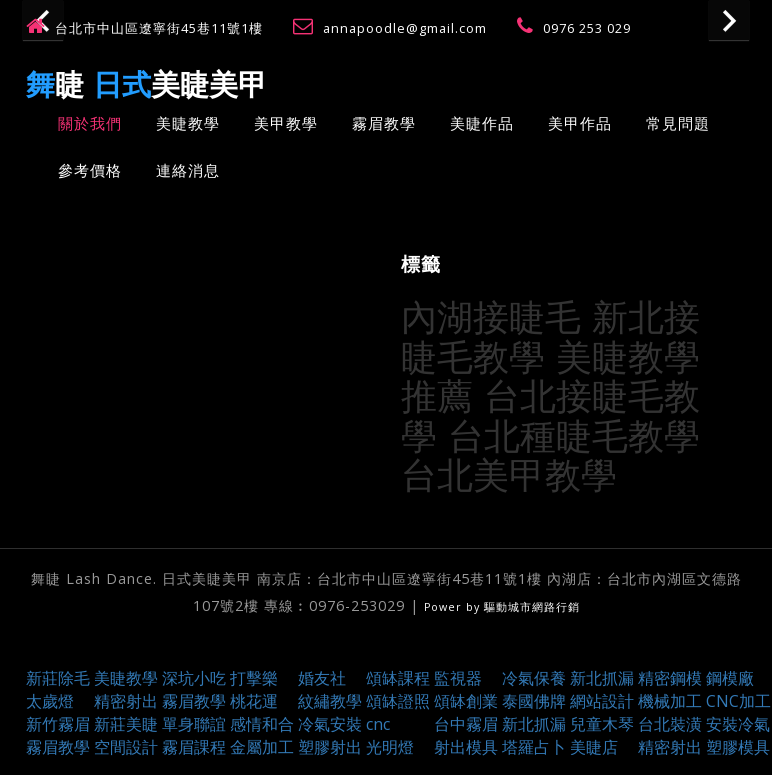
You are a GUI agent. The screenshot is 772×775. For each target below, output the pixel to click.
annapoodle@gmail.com (406, 28)
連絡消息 (188, 170)
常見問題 (678, 123)
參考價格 (90, 170)
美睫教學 (188, 123)
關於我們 (90, 123)
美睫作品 (482, 123)
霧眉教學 (384, 123)
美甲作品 (580, 123)
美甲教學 (286, 123)
